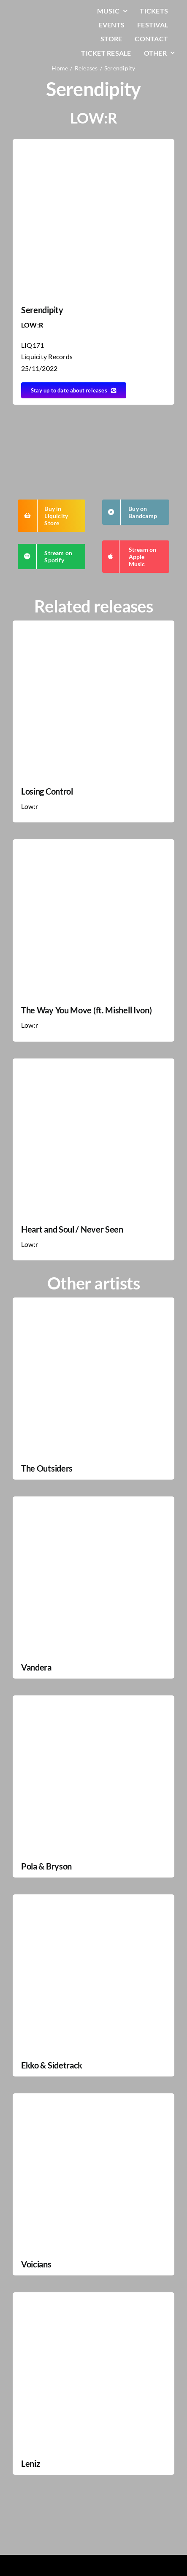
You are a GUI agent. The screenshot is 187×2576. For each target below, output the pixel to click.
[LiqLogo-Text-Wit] (37, 12)
